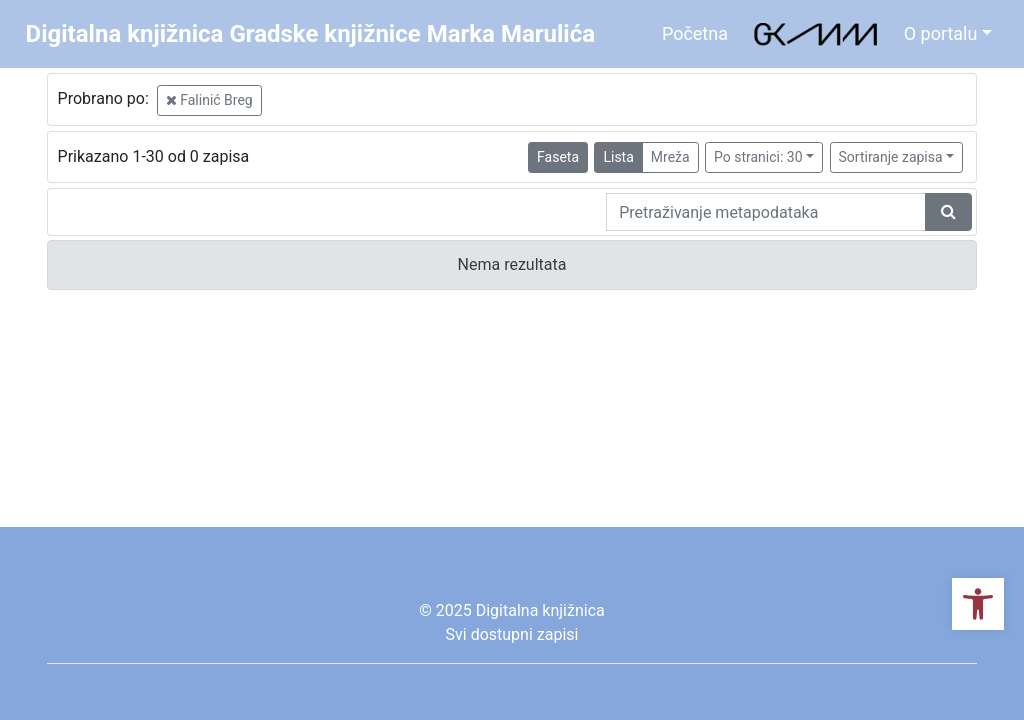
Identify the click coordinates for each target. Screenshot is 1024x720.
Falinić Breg (209, 100)
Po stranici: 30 (758, 157)
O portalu (941, 33)
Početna (695, 33)
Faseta (558, 157)
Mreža (670, 157)
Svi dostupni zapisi (512, 634)
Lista (618, 157)
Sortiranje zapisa (891, 157)
